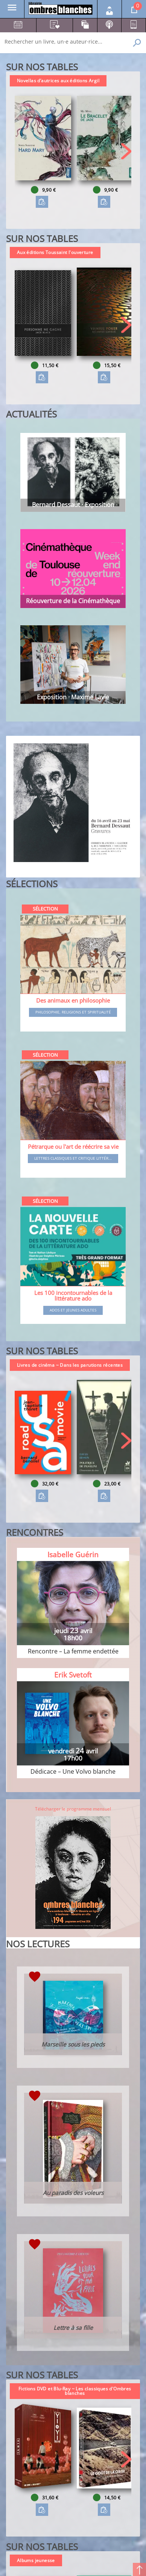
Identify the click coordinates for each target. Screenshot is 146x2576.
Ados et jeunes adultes (73, 1310)
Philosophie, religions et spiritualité (73, 1012)
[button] (126, 151)
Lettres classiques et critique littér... (73, 1158)
